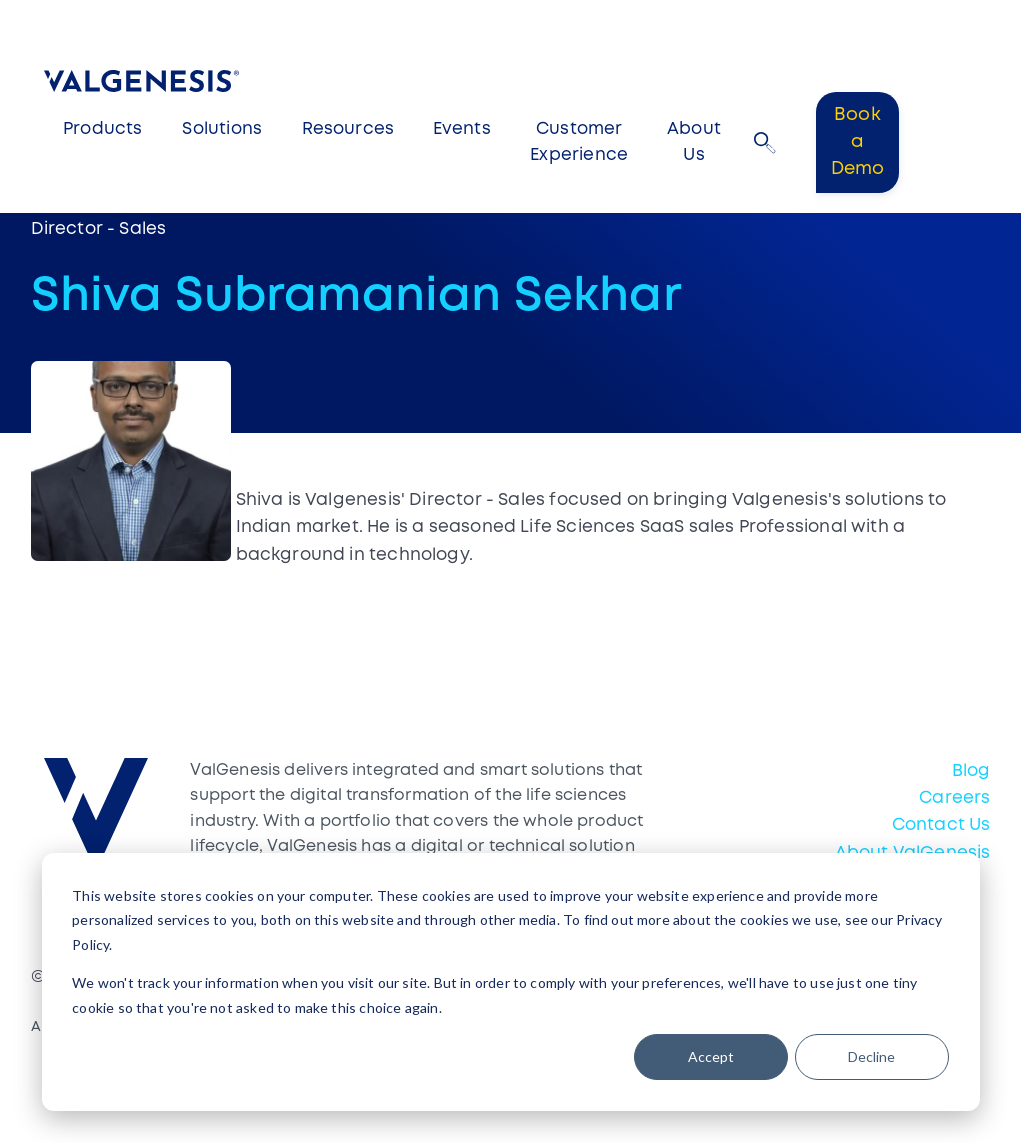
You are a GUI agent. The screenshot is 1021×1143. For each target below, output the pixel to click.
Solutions (222, 129)
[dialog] (511, 982)
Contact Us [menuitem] (941, 825)
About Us (694, 142)
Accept (711, 1056)
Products (102, 129)
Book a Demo (858, 142)
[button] (765, 143)
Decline (871, 1056)
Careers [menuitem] (954, 798)
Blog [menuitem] (971, 771)
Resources (348, 129)
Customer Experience (579, 142)
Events (462, 129)
